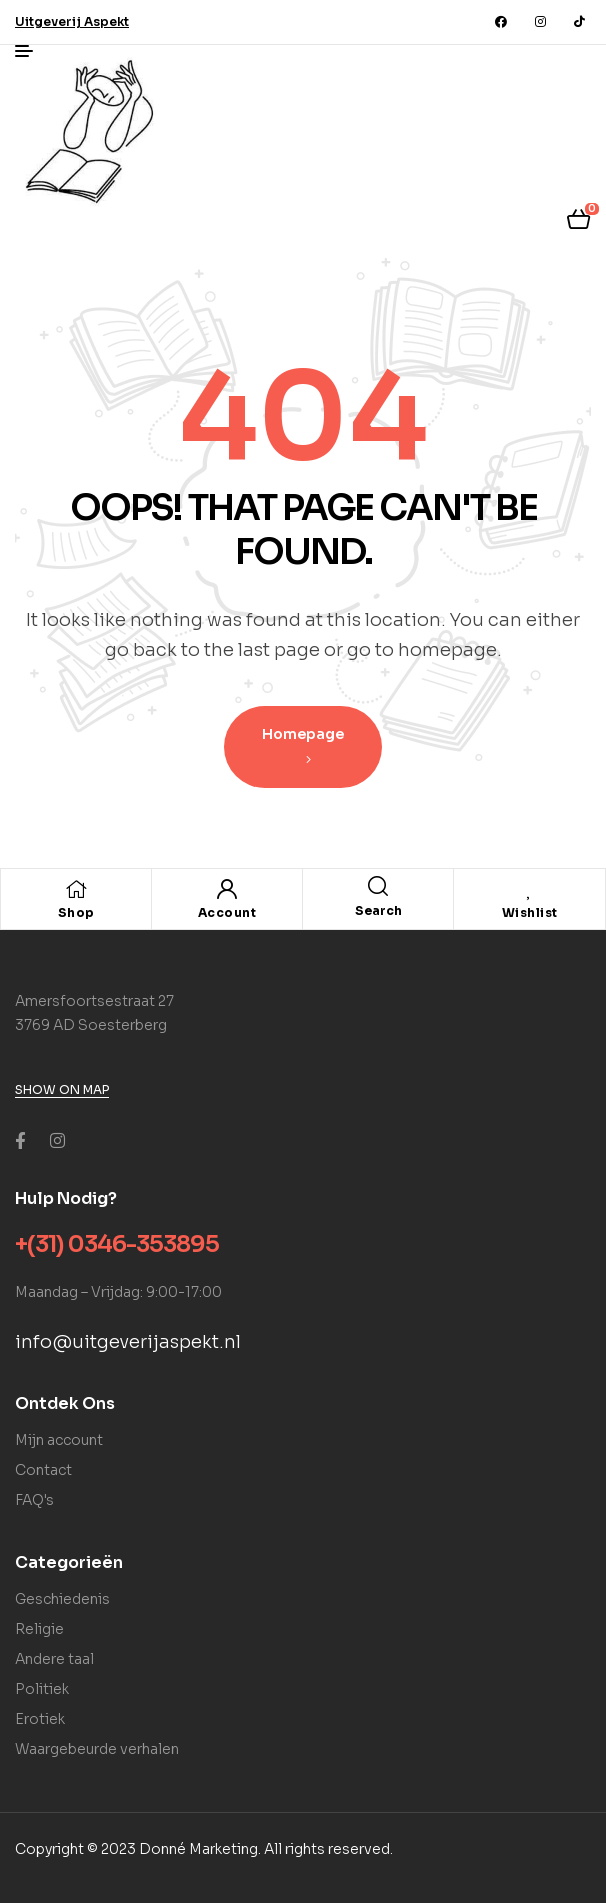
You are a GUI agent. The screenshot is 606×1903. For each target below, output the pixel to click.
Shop (76, 912)
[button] (72, 21)
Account (227, 912)
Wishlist (530, 912)
